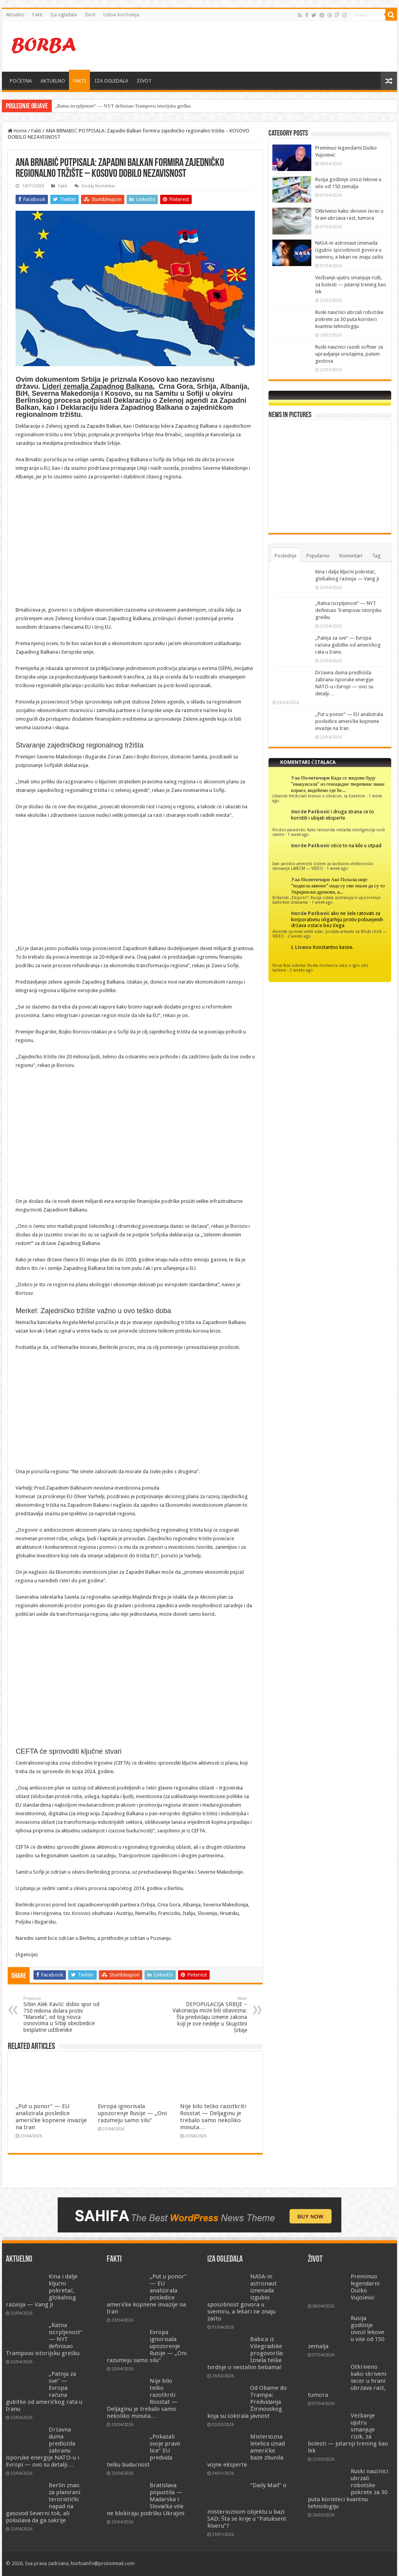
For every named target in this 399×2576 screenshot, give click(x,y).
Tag (376, 556)
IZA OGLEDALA (111, 81)
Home (17, 131)
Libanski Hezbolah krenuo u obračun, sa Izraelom (318, 795)
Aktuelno (15, 15)
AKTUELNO (53, 81)
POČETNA (21, 81)
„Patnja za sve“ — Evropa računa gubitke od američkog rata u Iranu (348, 645)
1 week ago (298, 834)
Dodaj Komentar (98, 186)
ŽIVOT (144, 81)
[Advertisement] (249, 46)
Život (90, 15)
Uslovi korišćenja (121, 15)
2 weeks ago (299, 936)
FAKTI (79, 81)
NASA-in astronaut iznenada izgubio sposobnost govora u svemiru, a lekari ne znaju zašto (349, 250)
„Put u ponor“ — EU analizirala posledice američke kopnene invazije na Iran (51, 2117)
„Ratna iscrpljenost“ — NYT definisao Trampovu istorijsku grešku (123, 106)
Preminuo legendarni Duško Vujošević (365, 2287)
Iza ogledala (63, 15)
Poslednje (286, 556)
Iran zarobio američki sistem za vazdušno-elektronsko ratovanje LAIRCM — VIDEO (322, 866)
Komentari (350, 556)
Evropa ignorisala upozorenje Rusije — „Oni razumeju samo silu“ (132, 2113)
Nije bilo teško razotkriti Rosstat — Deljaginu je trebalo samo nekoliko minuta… (213, 2117)
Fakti (37, 15)
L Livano (301, 947)
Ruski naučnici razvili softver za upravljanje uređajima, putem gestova (349, 354)
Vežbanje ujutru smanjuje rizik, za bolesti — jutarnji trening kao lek (350, 284)
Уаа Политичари (310, 778)
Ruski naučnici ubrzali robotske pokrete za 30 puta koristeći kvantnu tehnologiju (349, 319)
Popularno (318, 556)
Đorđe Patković (310, 812)
